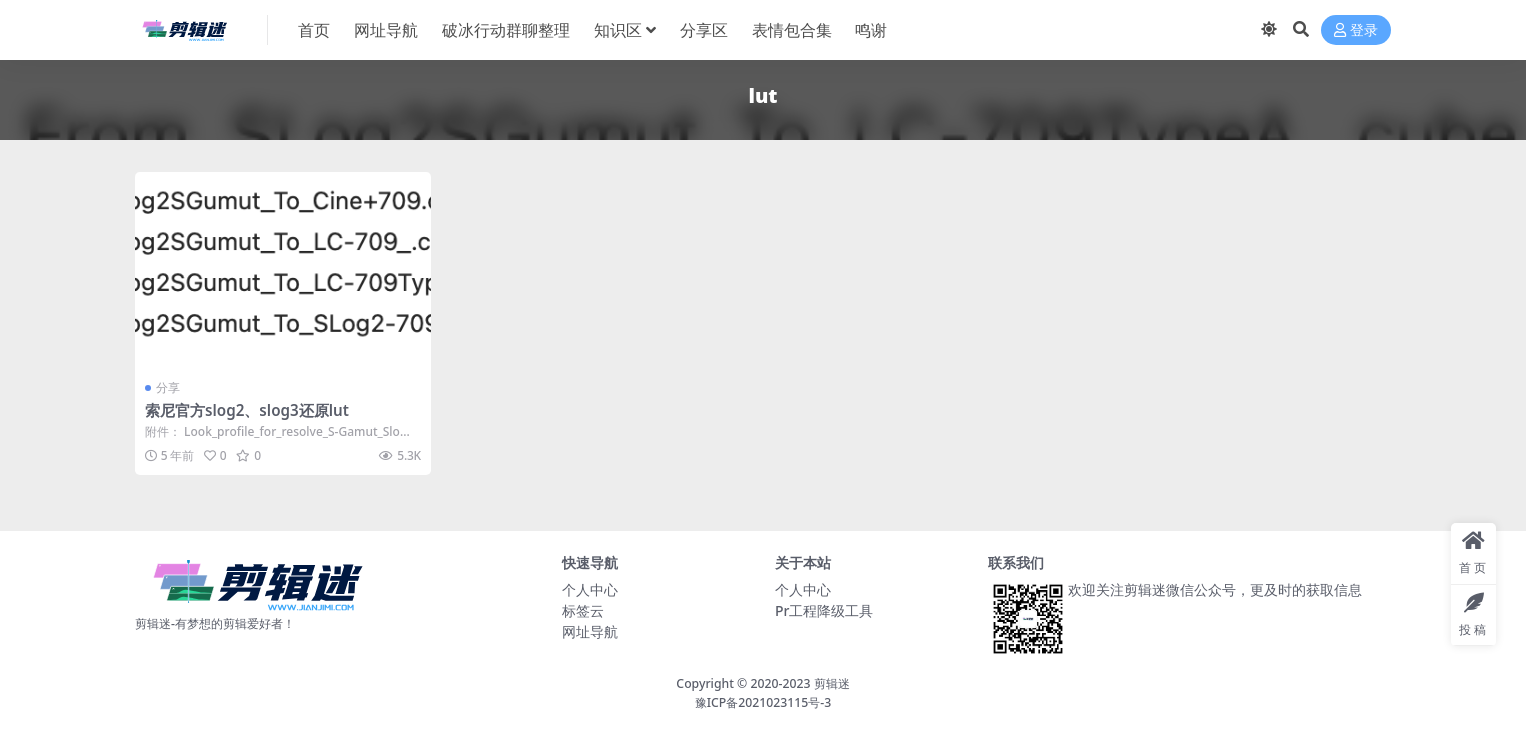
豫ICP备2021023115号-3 (763, 702)
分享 (168, 387)
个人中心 (590, 589)
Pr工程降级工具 (824, 610)
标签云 (583, 610)
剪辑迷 (832, 683)
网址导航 (590, 631)
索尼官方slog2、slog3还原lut (247, 410)
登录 (1356, 30)
